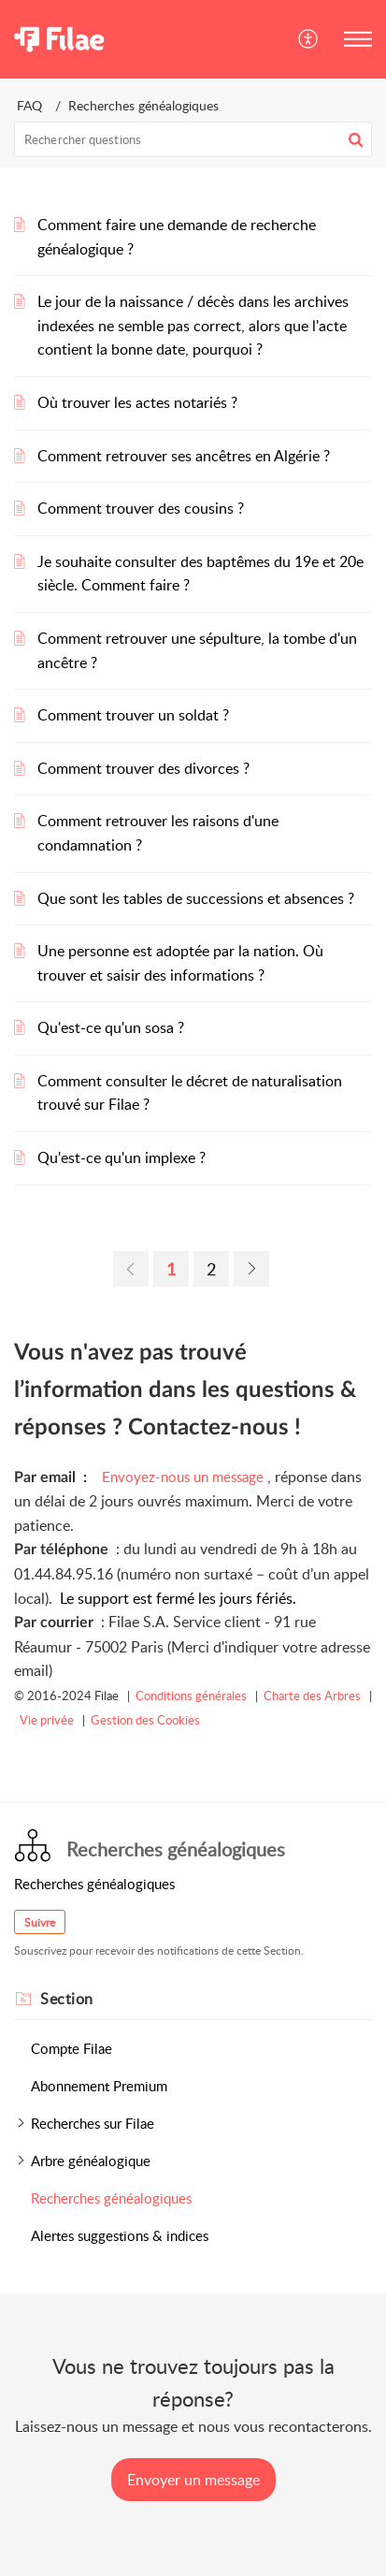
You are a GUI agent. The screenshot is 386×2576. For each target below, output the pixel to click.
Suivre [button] (39, 1922)
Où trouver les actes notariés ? (137, 402)
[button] (309, 39)
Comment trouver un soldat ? (133, 715)
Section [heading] (66, 1998)
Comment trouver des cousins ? (140, 508)
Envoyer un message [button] (193, 2479)
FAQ (29, 105)
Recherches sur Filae (92, 2123)
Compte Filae (71, 2048)
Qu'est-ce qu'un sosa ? (110, 1027)
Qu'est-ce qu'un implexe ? (121, 1157)
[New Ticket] (193, 2479)
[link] (131, 1269)
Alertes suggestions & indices (119, 2235)
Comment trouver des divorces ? (143, 768)
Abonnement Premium (99, 2085)
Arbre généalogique (90, 2160)
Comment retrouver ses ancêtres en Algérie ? (183, 455)
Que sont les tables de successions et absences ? (195, 898)
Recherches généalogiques (111, 2198)
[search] (193, 139)
